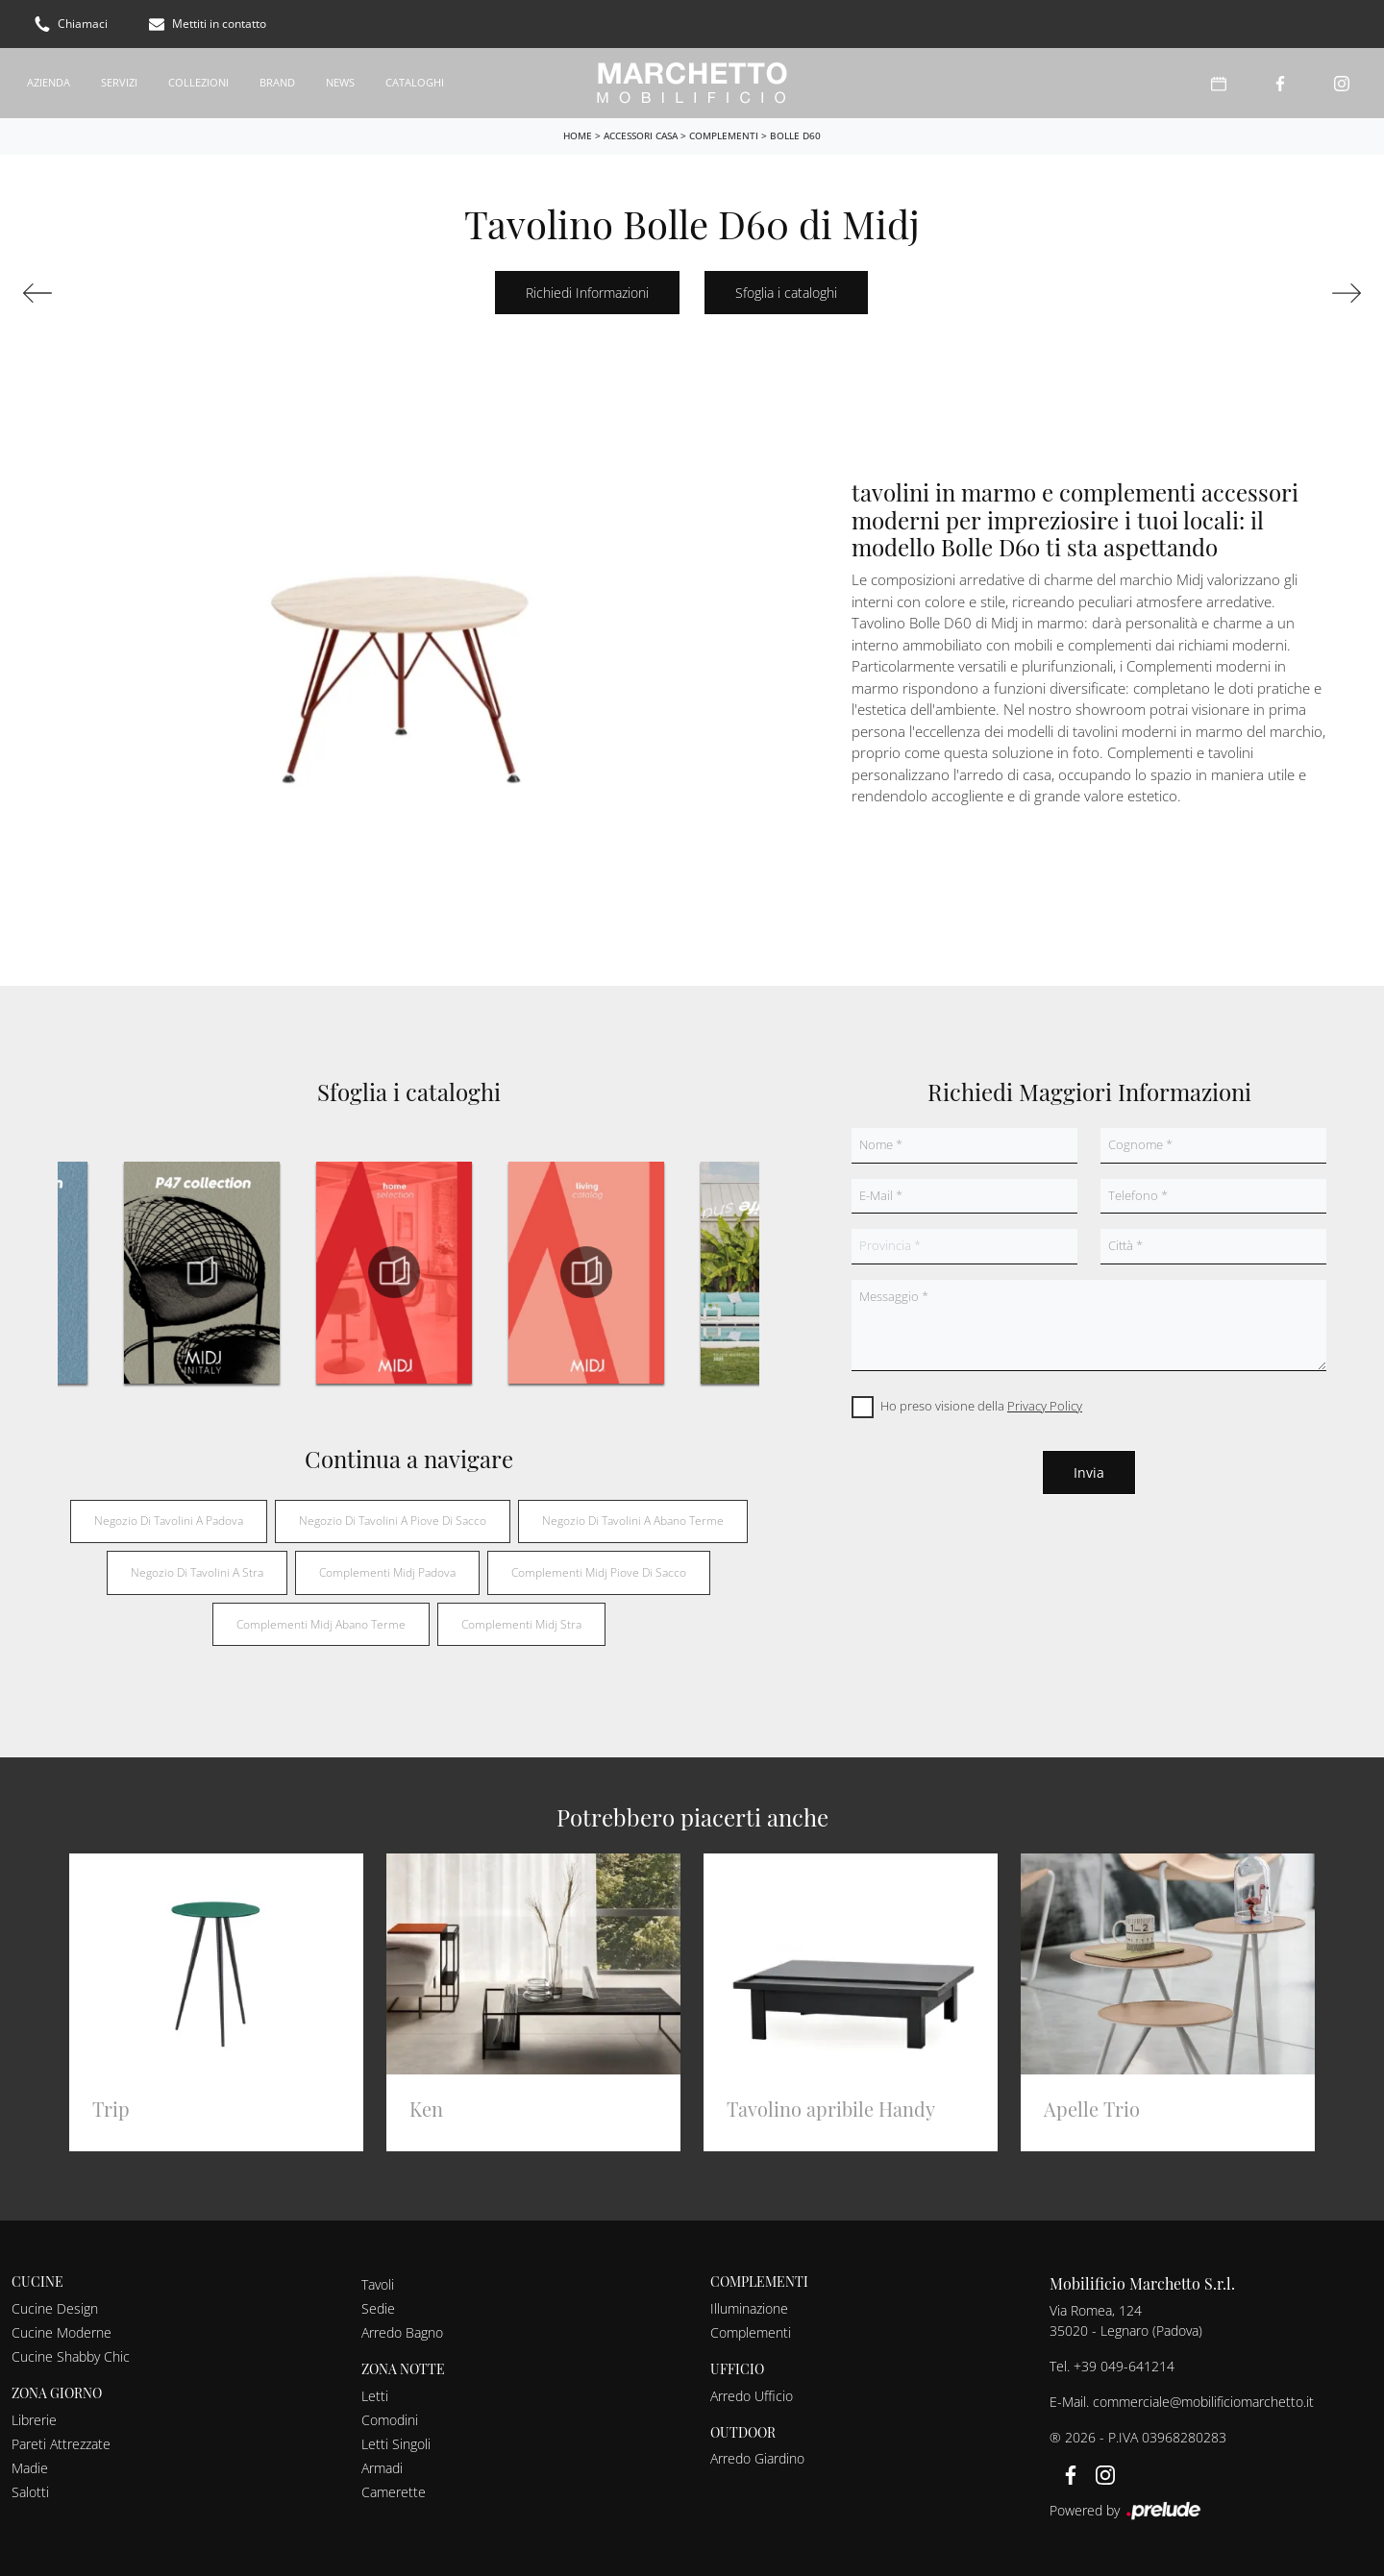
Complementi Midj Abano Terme (321, 1624)
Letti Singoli (396, 2444)
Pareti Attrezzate (61, 2444)
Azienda (48, 82)
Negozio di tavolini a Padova (168, 1520)
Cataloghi (414, 82)
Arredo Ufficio (751, 2396)
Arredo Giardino (757, 2458)
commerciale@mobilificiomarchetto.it (1203, 2401)
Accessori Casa (641, 135)
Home (577, 135)
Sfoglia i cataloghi (786, 292)
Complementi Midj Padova (387, 1572)
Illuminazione (749, 2308)
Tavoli (377, 2284)
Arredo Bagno (402, 2332)
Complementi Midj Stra (521, 1624)
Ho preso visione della (981, 1405)
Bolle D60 (795, 135)
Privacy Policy (1044, 1405)
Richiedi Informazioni (587, 292)
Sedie (378, 2308)
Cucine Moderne (61, 2332)
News (340, 82)
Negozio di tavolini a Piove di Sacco (392, 1520)
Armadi (382, 2468)
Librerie (34, 2420)
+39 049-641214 (1124, 2366)
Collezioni (198, 82)
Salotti (30, 2492)
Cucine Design (55, 2308)
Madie (30, 2468)
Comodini (389, 2420)
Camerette (393, 2492)
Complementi (723, 135)
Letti (374, 2396)
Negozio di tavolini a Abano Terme (633, 1520)
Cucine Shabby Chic (71, 2356)
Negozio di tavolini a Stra (197, 1572)
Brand (277, 82)
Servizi (119, 82)
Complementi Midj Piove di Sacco (598, 1572)
